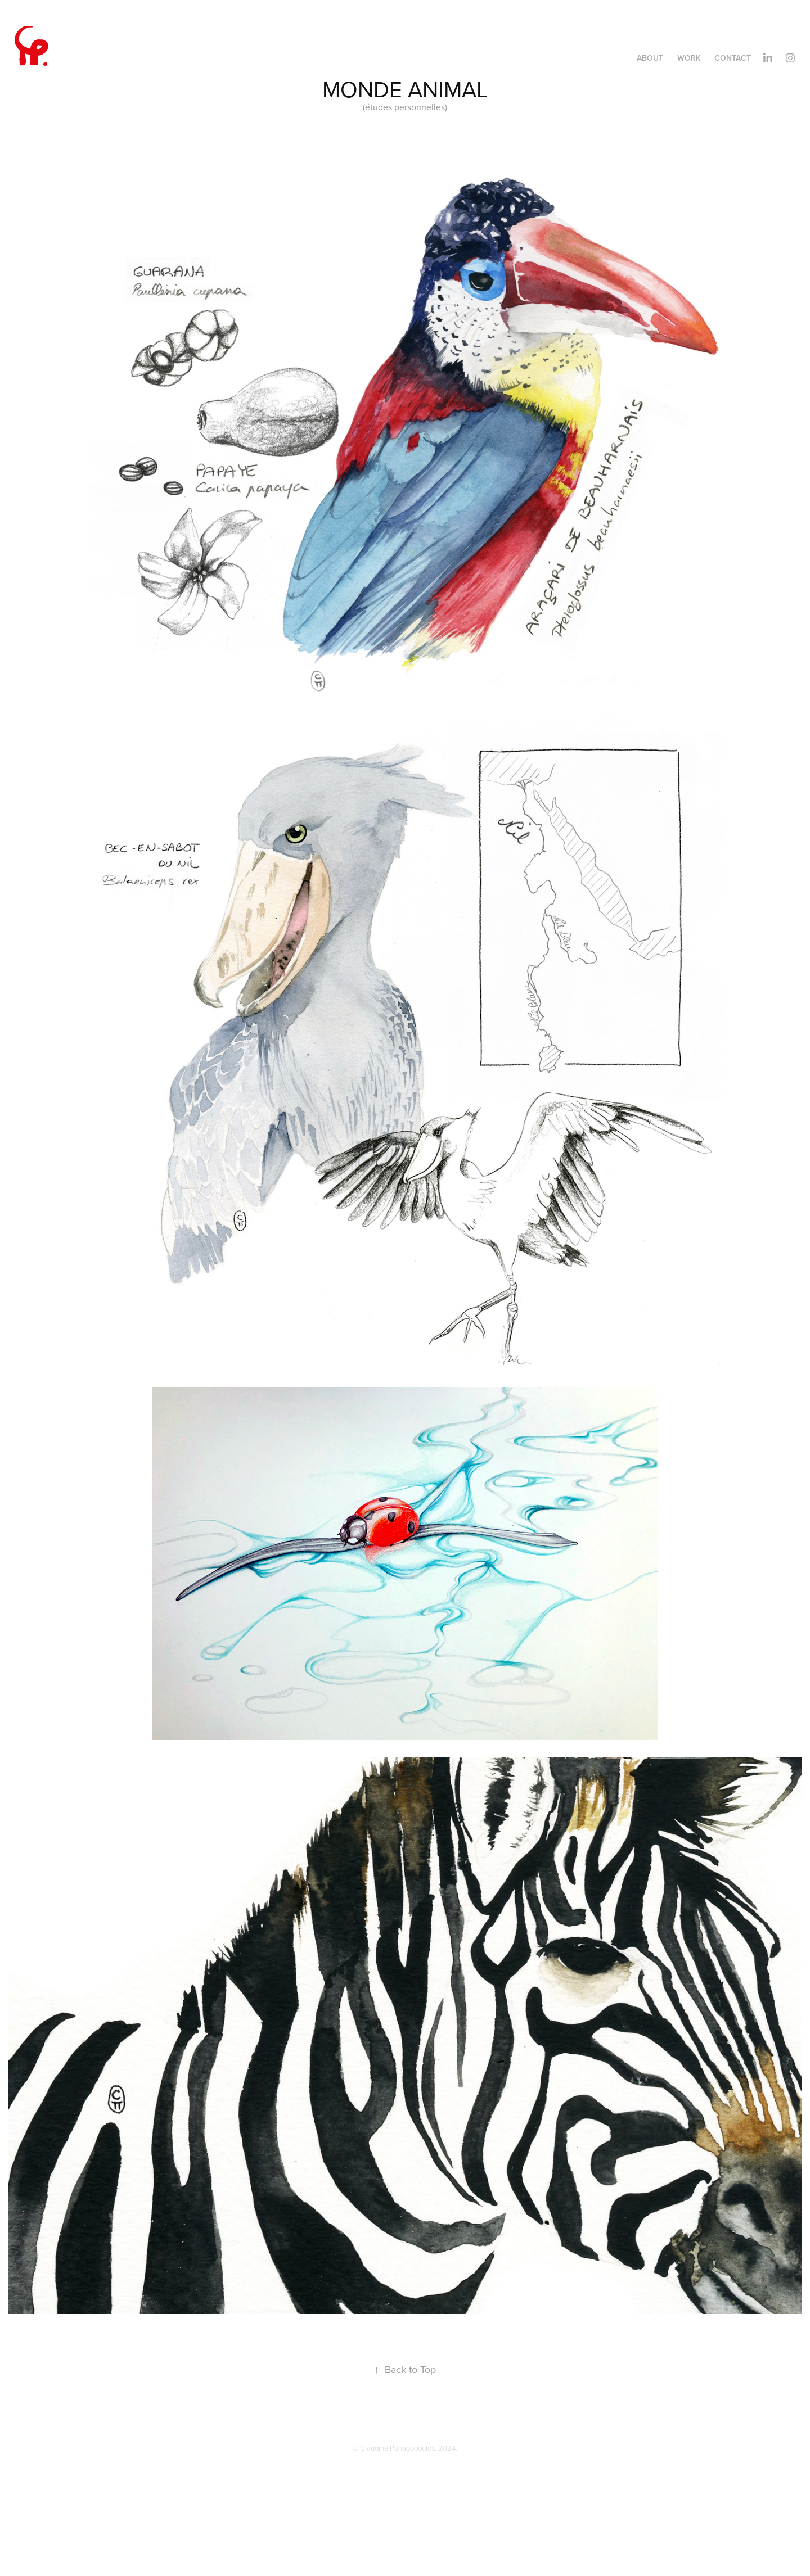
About (650, 58)
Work (689, 58)
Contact (732, 58)
